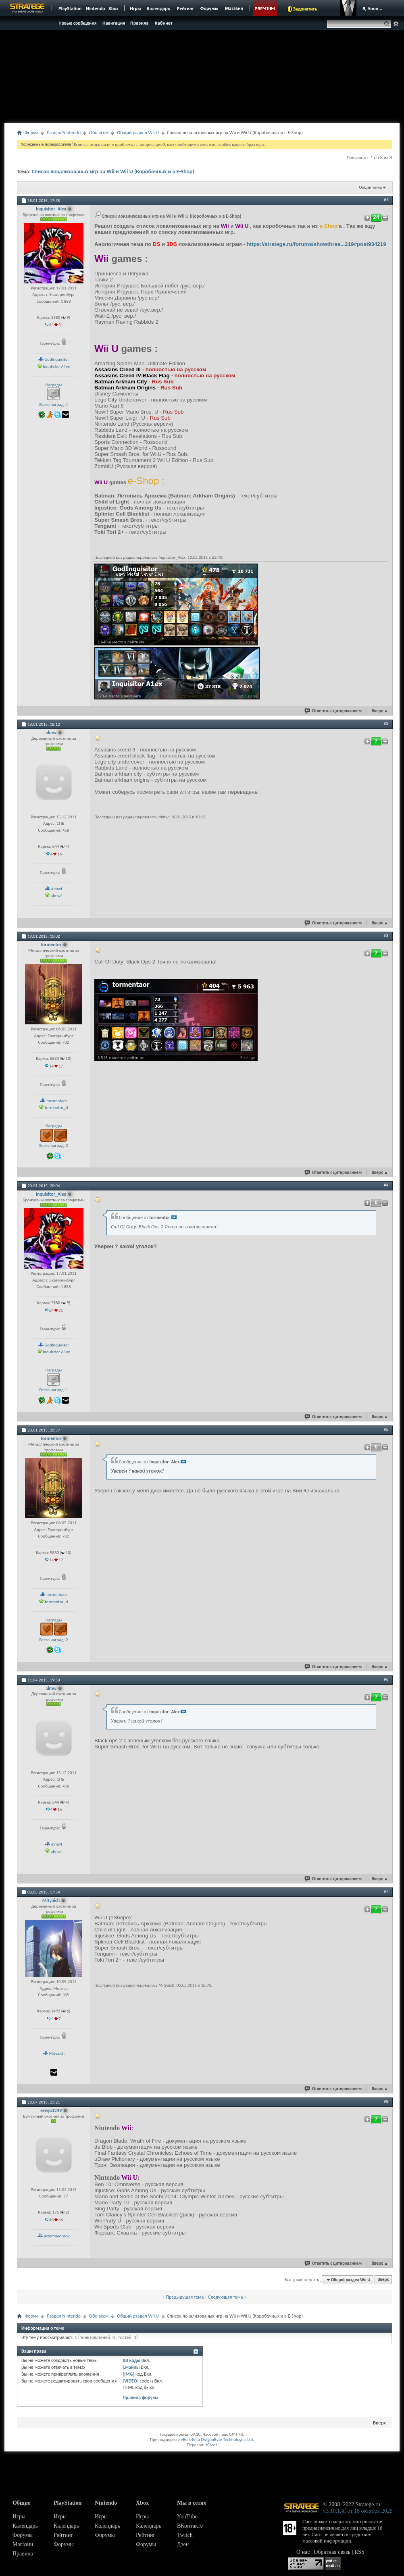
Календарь (25, 2526)
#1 (386, 199)
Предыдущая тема (185, 2297)
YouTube (187, 2517)
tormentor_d (56, 1107)
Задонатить (305, 9)
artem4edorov (57, 2236)
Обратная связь (332, 2552)
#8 (386, 2101)
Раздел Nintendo (64, 132)
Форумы (22, 2535)
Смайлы (131, 2367)
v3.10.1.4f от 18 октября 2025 (358, 2511)
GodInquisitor (56, 359)
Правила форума (140, 2397)
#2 (386, 723)
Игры (18, 2517)
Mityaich (57, 2053)
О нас (303, 2552)
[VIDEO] (130, 2381)
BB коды (131, 2360)
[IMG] (128, 2374)
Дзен (183, 2544)
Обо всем (98, 132)
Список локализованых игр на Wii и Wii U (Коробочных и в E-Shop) (113, 171)
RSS (359, 2552)
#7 (386, 1891)
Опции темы (370, 187)
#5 (386, 1429)
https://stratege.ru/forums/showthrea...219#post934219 (316, 244)
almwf (56, 888)
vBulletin (188, 2439)
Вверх (380, 711)
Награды (54, 384)
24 (376, 217)
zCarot (211, 2444)
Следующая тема (225, 2297)
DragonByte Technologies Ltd (227, 2439)
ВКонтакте (190, 2526)
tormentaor (56, 1100)
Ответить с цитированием (333, 711)
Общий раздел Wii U (138, 132)
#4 (386, 1185)
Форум (31, 132)
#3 (386, 935)
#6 (386, 1679)
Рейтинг (63, 2535)
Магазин (22, 2544)
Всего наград (51, 404)
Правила (22, 2554)
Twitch (185, 2535)
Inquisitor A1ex (56, 366)
